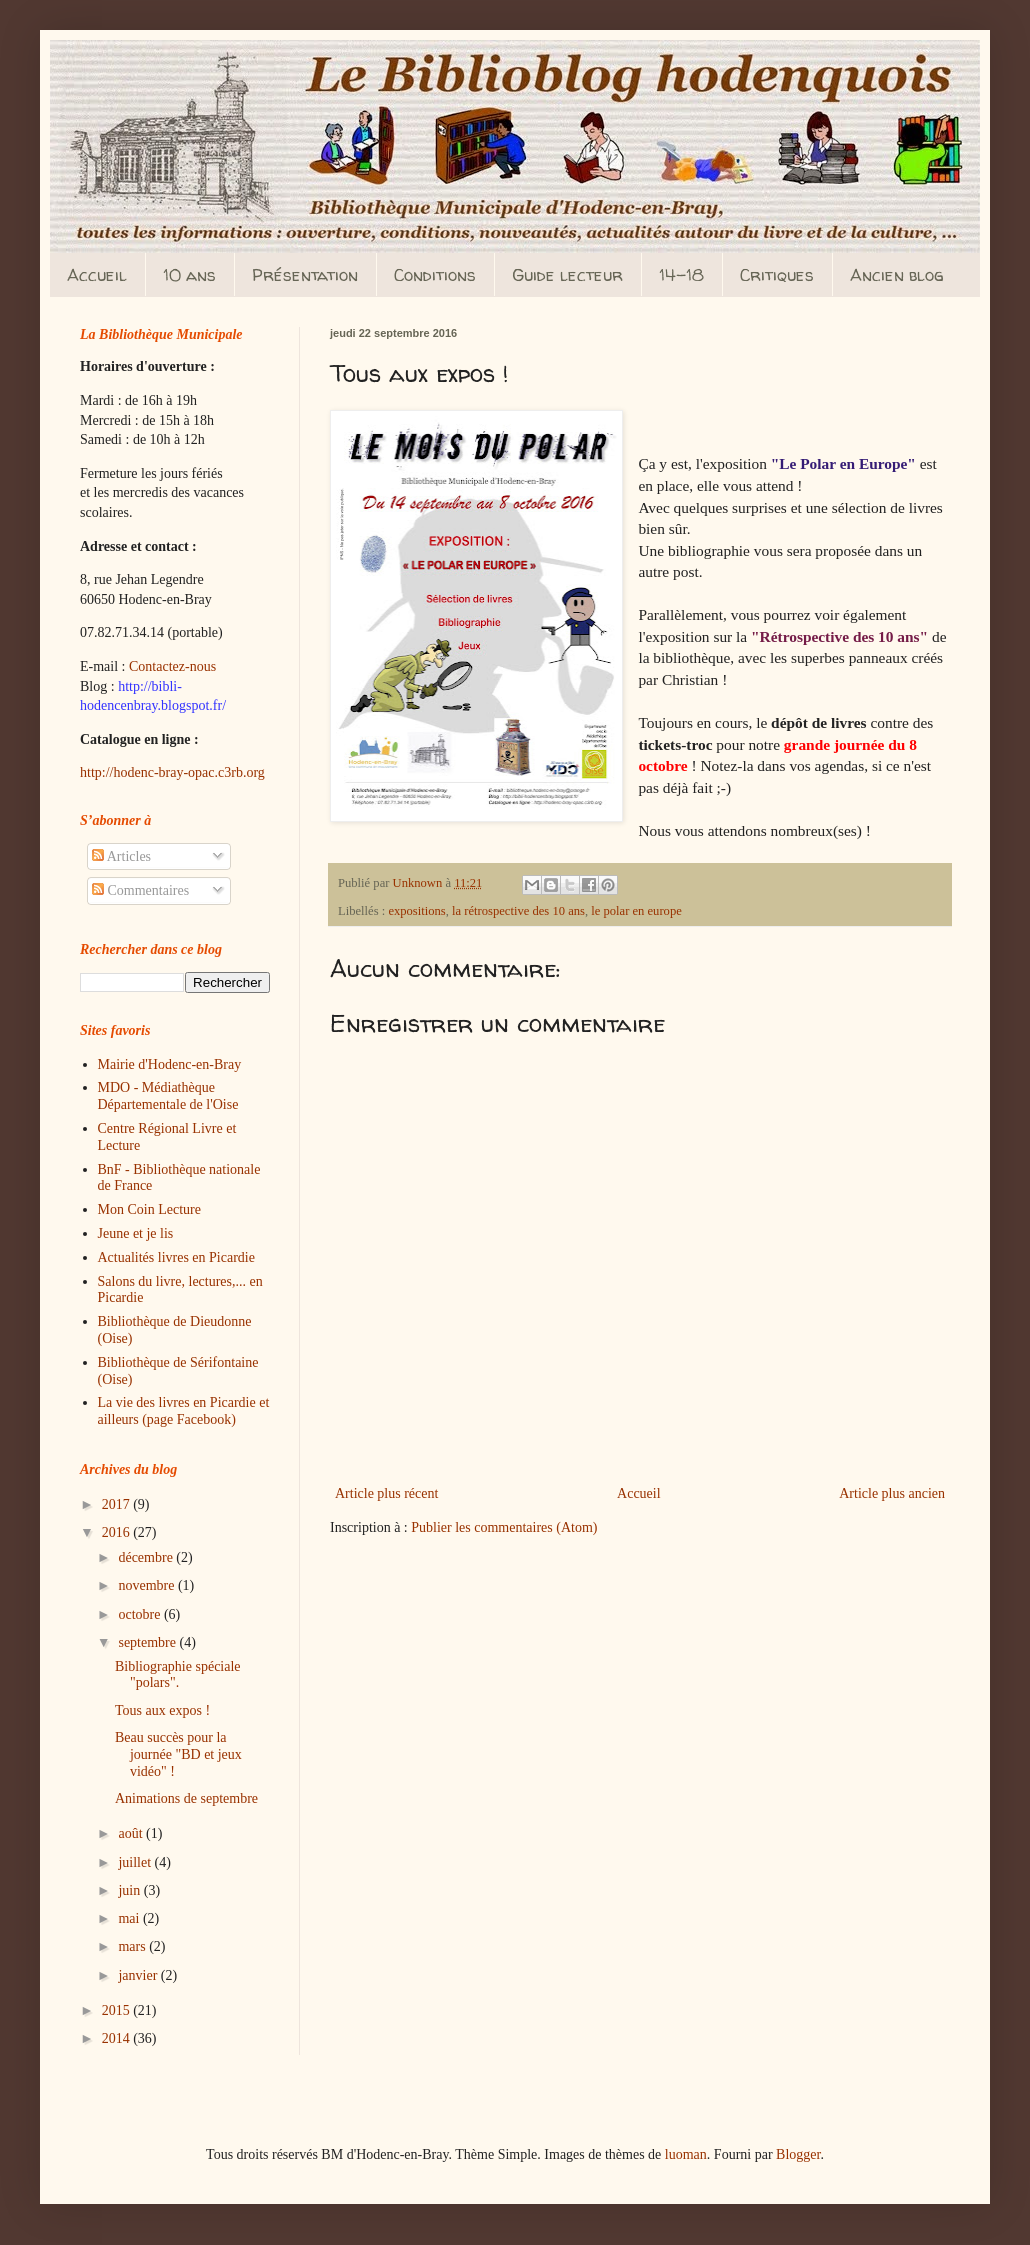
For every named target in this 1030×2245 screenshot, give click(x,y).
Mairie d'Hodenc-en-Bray (170, 1064)
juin (130, 1890)
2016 (118, 1532)
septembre (148, 1642)
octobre (140, 1614)
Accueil (97, 274)
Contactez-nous (172, 666)
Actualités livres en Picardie (176, 1257)
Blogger (798, 2154)
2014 (118, 2038)
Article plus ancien (892, 1493)
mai (130, 1918)
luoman (686, 2154)
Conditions (435, 274)
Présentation (305, 274)
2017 (118, 1504)
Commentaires (140, 890)
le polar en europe (636, 911)
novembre (147, 1585)
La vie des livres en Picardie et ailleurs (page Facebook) (184, 1411)
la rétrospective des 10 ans (518, 911)
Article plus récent (386, 1493)
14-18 (681, 274)
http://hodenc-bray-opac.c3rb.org (172, 772)
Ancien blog (897, 274)
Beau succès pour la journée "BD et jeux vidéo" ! (178, 1754)
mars (133, 1946)
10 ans (189, 274)
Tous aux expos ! (162, 1710)
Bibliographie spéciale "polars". (178, 1675)
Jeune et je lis (136, 1233)
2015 (118, 2010)
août (132, 1833)
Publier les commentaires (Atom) (504, 1527)
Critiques (777, 274)
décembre (147, 1557)
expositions (416, 911)
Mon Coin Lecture (149, 1209)
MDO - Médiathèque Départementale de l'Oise (168, 1096)
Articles (121, 856)
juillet (136, 1862)
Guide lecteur (567, 274)
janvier (139, 1975)
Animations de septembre (186, 1798)
